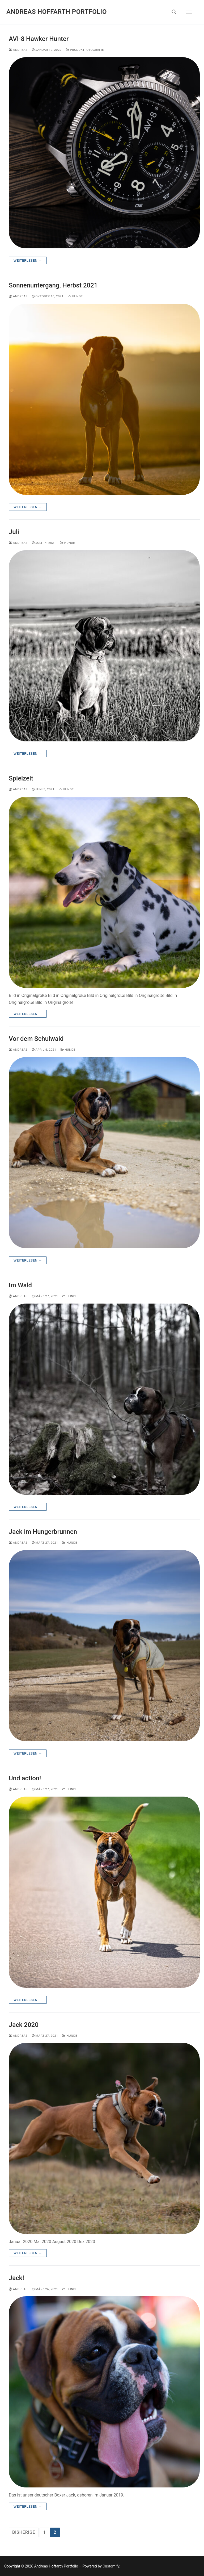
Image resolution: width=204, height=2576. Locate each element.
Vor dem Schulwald (36, 1038)
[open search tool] (174, 12)
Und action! (25, 1778)
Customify (111, 2566)
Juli (14, 532)
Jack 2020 (24, 2024)
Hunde (75, 296)
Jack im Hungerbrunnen (43, 1531)
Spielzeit (21, 778)
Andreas (18, 50)
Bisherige (23, 2532)
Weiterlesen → (28, 260)
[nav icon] (189, 12)
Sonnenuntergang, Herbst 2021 (53, 285)
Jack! (16, 2278)
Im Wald (20, 1285)
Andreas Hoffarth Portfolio (56, 11)
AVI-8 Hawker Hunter (39, 39)
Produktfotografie (85, 50)
